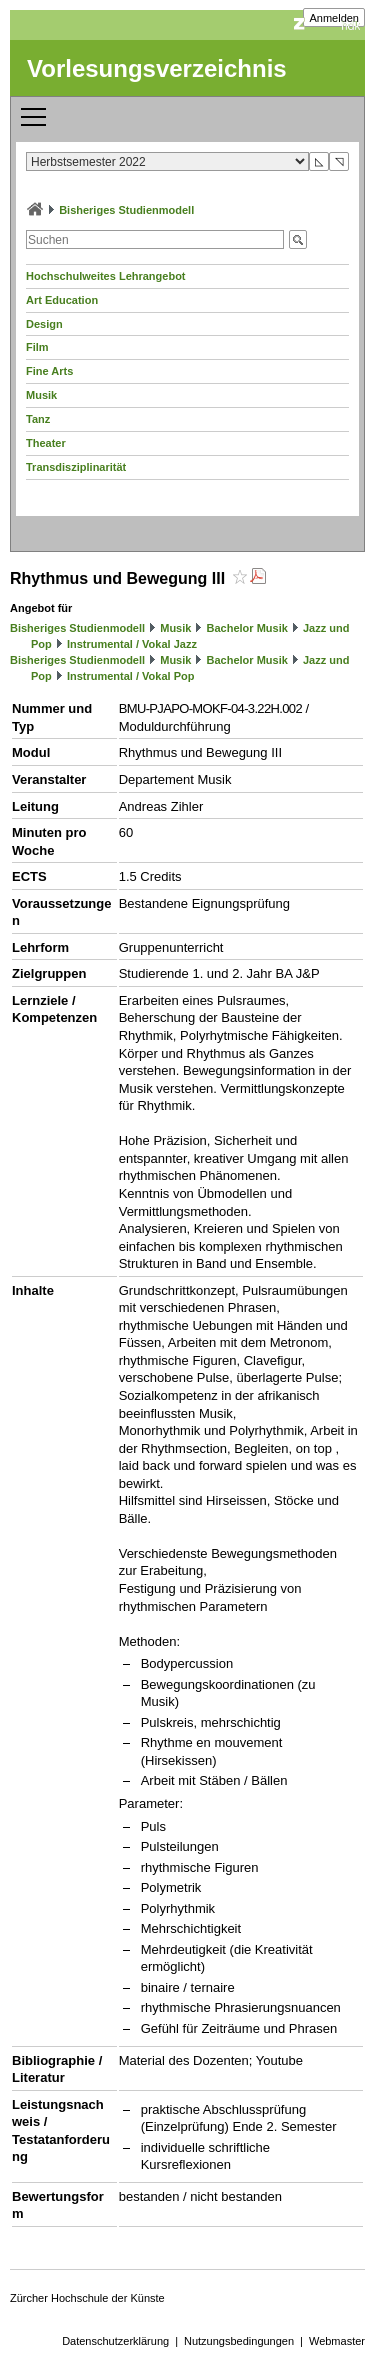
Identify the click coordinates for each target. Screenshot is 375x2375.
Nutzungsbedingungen (239, 2341)
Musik (41, 395)
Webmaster (337, 2341)
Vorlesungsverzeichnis (157, 68)
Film (37, 347)
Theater (46, 443)
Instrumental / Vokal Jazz (132, 644)
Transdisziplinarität (76, 467)
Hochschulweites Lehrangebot (106, 276)
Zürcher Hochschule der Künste (87, 2298)
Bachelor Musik (247, 628)
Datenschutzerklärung (115, 2341)
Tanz (38, 419)
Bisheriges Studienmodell (126, 210)
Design (44, 324)
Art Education (62, 300)
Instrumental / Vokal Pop (131, 676)
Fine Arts (49, 371)
